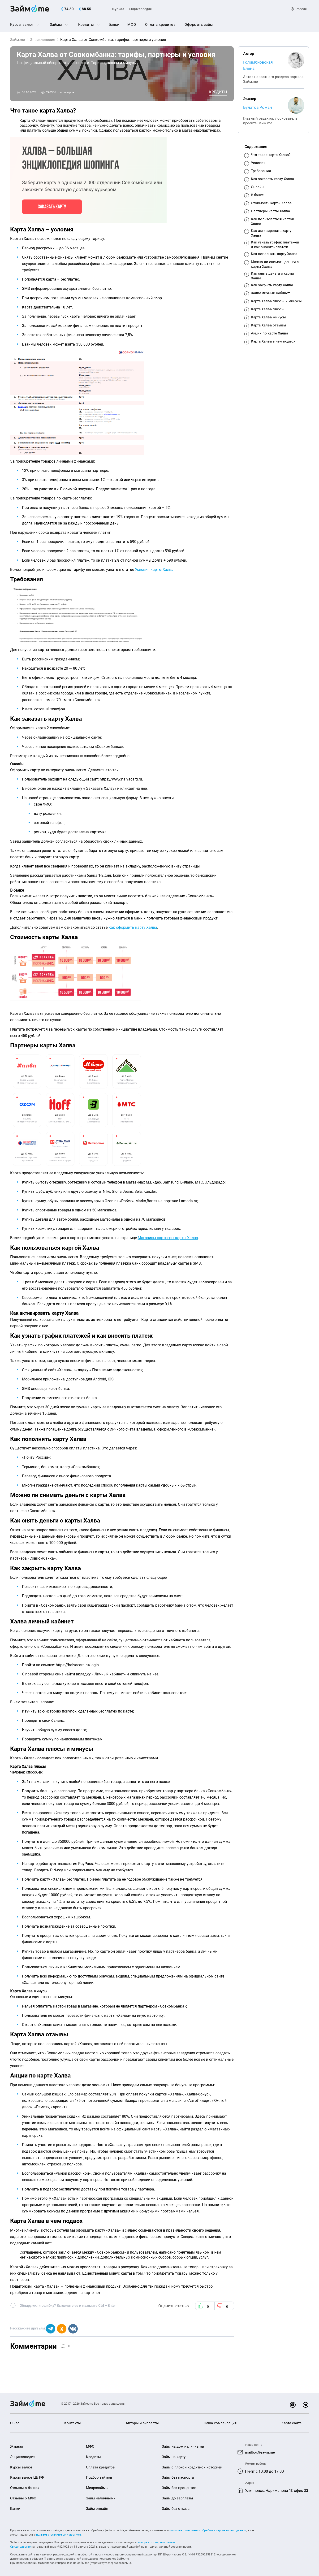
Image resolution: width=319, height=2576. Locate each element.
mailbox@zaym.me (261, 2452)
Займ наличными (101, 2498)
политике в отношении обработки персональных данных (207, 2530)
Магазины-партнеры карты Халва (168, 1238)
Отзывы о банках (24, 2488)
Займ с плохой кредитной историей (192, 2467)
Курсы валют (24, 24)
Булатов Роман (257, 107)
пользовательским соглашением (58, 2535)
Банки (114, 24)
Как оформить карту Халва (132, 927)
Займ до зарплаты (177, 2498)
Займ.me (18, 39)
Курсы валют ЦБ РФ (27, 2478)
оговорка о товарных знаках (156, 2542)
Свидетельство (20, 2547)
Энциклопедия (140, 9)
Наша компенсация (220, 2423)
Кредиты (89, 24)
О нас (14, 2423)
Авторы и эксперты (142, 2423)
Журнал (118, 9)
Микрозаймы (97, 2488)
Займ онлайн (97, 2509)
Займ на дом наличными (183, 2447)
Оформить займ (199, 24)
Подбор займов (99, 2478)
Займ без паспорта (178, 2478)
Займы (59, 24)
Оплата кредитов (160, 24)
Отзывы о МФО (23, 2498)
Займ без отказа (176, 2509)
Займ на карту (173, 2457)
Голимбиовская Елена (258, 65)
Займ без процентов (179, 2488)
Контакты (72, 2423)
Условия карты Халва (154, 569)
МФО (131, 24)
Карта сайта (291, 2423)
